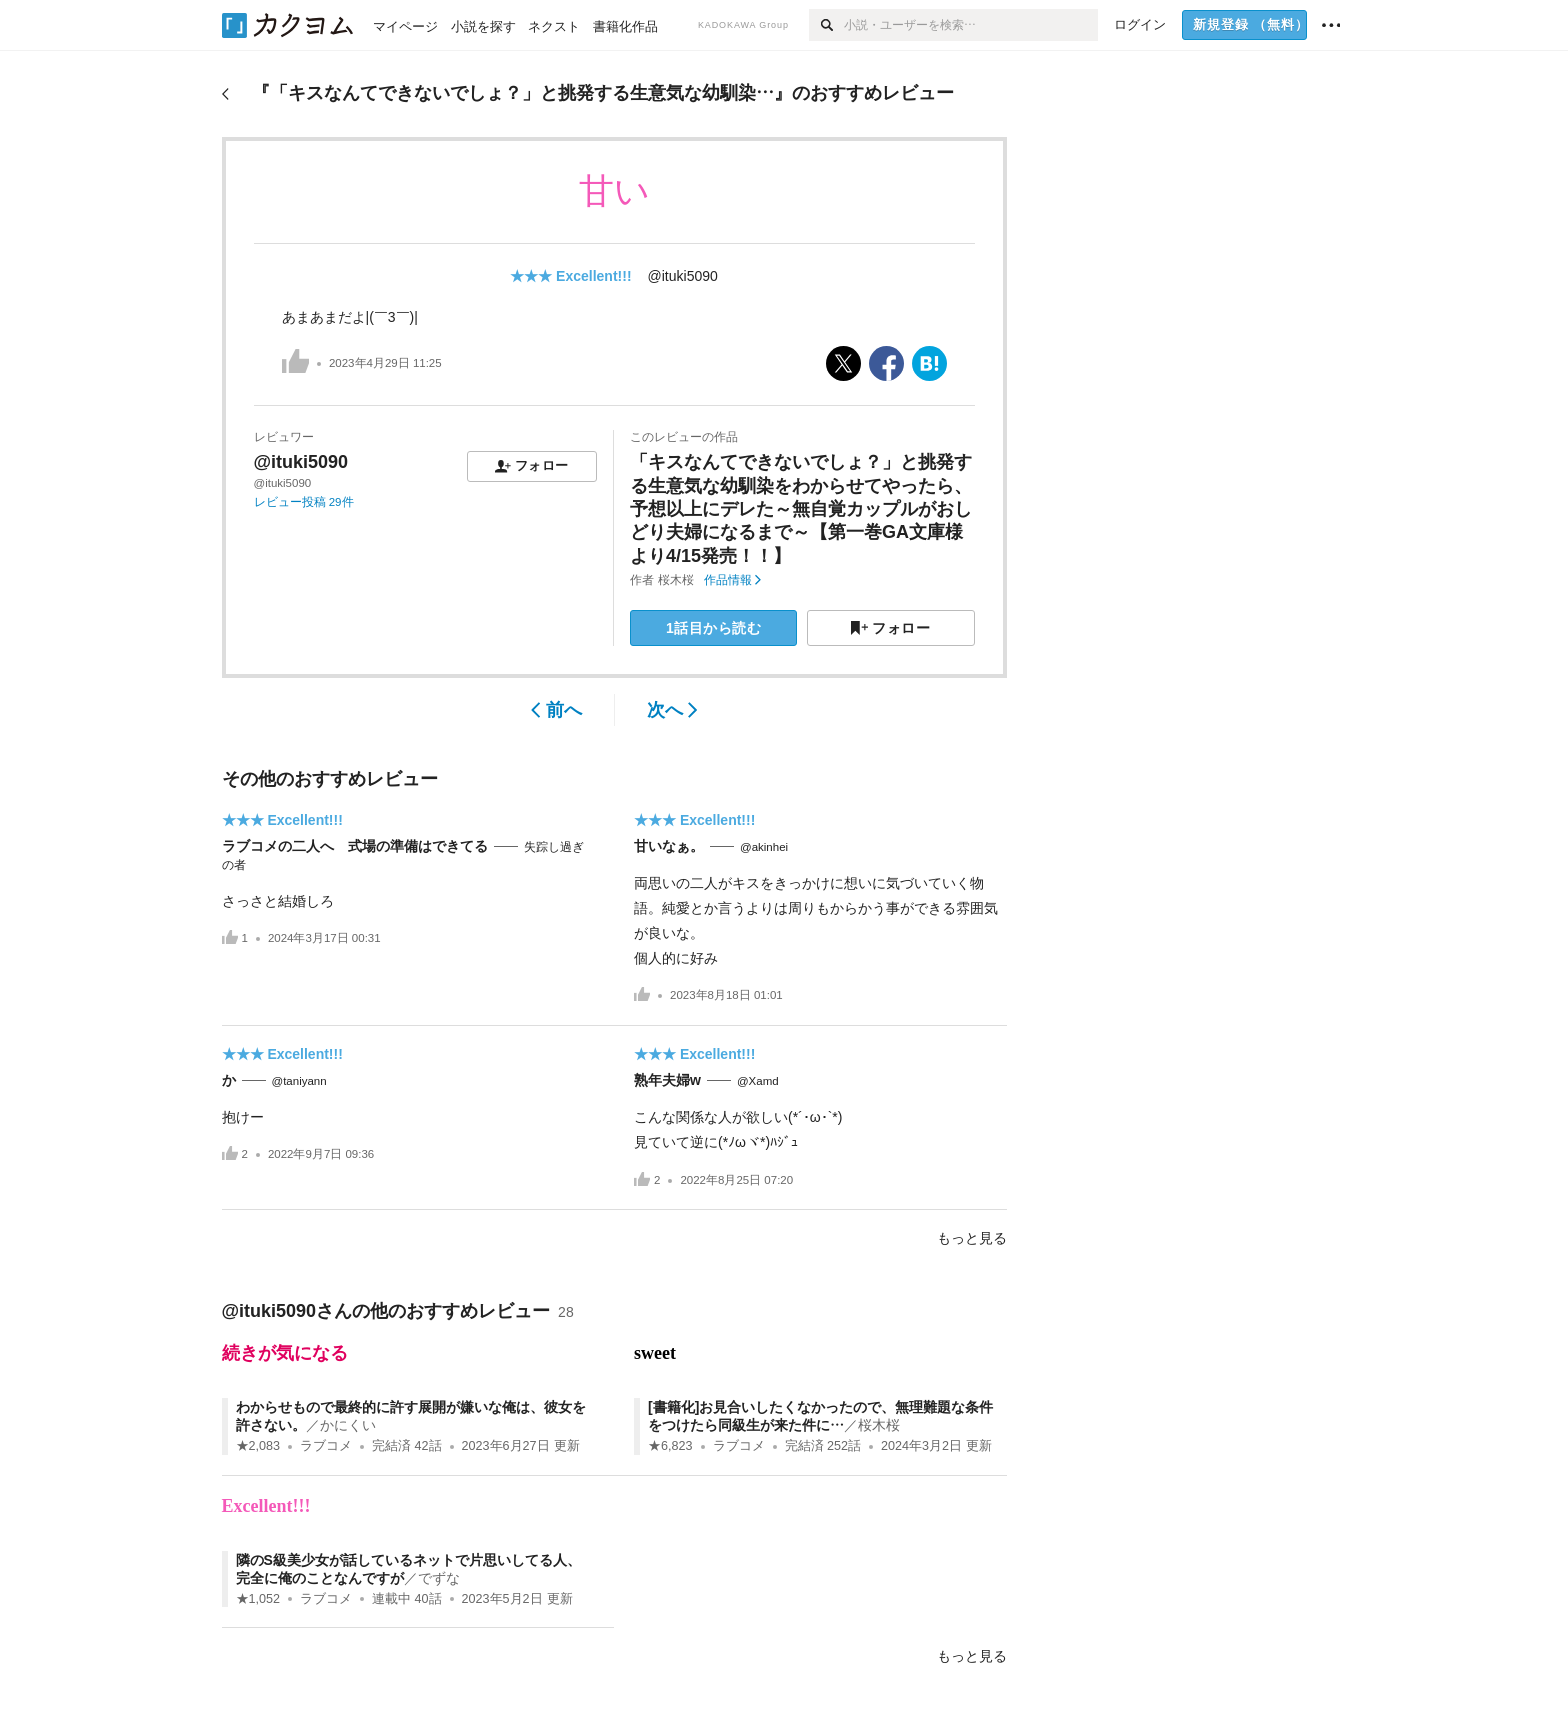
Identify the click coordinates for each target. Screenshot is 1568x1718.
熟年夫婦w (667, 1080)
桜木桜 (676, 580)
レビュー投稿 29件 (304, 502)
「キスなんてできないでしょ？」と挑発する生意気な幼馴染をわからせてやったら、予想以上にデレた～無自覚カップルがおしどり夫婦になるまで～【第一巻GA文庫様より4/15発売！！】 (801, 509)
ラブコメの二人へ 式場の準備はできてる (355, 846)
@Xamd (758, 1081)
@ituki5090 (683, 276)
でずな (439, 1578)
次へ (672, 710)
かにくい (348, 1425)
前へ (556, 710)
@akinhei (764, 847)
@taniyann (299, 1081)
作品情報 (732, 580)
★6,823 (670, 1446)
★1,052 (258, 1599)
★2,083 (258, 1446)
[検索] (826, 25)
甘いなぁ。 (669, 846)
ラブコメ (326, 1446)
